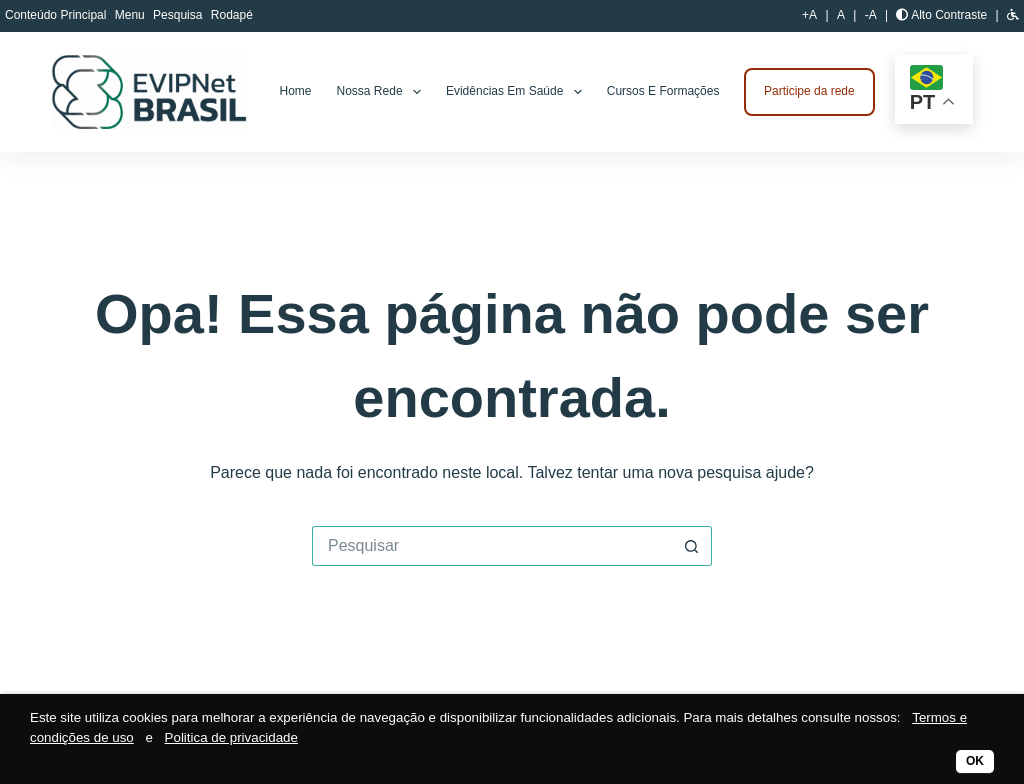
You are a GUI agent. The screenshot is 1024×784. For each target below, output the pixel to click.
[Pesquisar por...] (492, 546)
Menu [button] (131, 15)
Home (296, 91)
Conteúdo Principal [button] (57, 15)
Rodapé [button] (232, 15)
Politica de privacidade (231, 737)
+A (809, 15)
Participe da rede (809, 91)
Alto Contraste (941, 15)
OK (975, 761)
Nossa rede (383, 92)
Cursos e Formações (663, 91)
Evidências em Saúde (518, 92)
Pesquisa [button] (179, 15)
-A (871, 15)
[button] (1013, 15)
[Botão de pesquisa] (692, 546)
